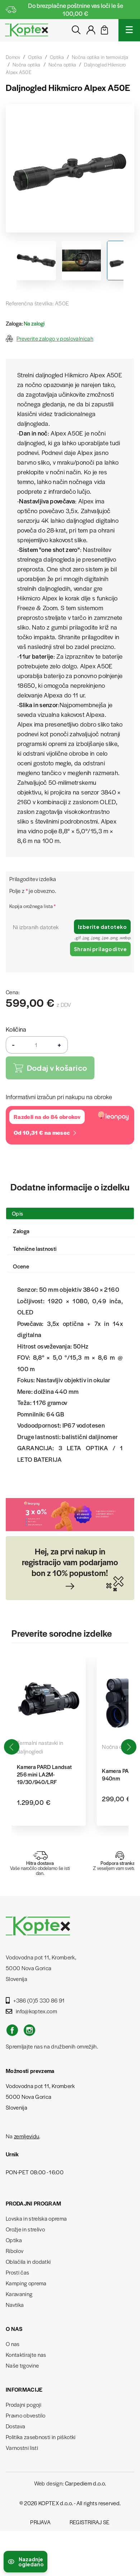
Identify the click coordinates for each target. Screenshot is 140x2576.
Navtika (15, 2304)
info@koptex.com (31, 2011)
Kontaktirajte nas (26, 2354)
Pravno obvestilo (25, 2415)
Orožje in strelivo (25, 2229)
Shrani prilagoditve (100, 949)
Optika (14, 2240)
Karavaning (19, 2294)
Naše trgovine (22, 2365)
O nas (13, 2343)
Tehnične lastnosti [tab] (34, 1248)
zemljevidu (26, 2136)
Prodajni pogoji (23, 2404)
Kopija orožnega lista (32, 906)
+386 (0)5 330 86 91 (35, 2000)
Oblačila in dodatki (28, 2261)
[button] (128, 1747)
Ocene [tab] (21, 1266)
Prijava (40, 2522)
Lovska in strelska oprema (36, 2218)
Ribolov (14, 2250)
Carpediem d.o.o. (85, 2483)
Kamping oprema (26, 2283)
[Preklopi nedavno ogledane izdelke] (25, 2561)
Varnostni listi (22, 2447)
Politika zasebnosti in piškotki (41, 2437)
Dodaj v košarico (50, 1068)
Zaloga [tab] (21, 1231)
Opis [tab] (17, 1213)
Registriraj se (90, 2522)
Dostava (15, 2426)
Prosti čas (17, 2272)
